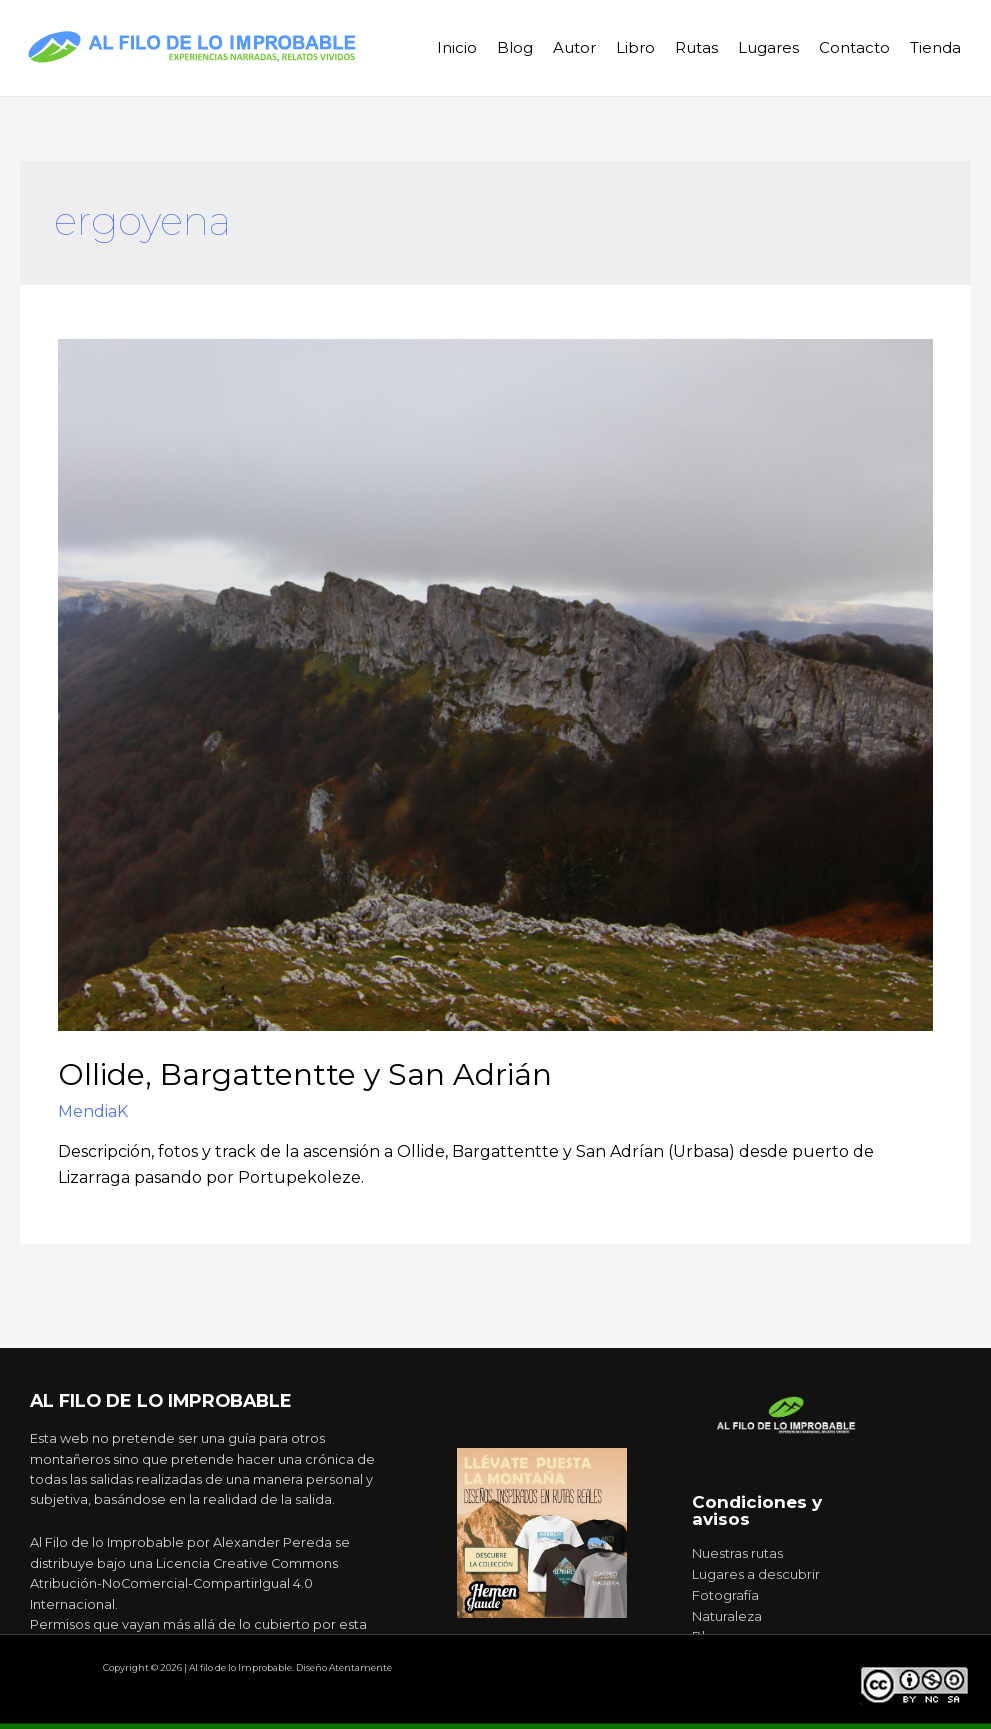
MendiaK (93, 1111)
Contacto (854, 47)
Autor (574, 47)
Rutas (696, 47)
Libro (635, 47)
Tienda (935, 47)
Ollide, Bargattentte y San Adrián (305, 1074)
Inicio (457, 47)
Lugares (768, 47)
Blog (515, 47)
